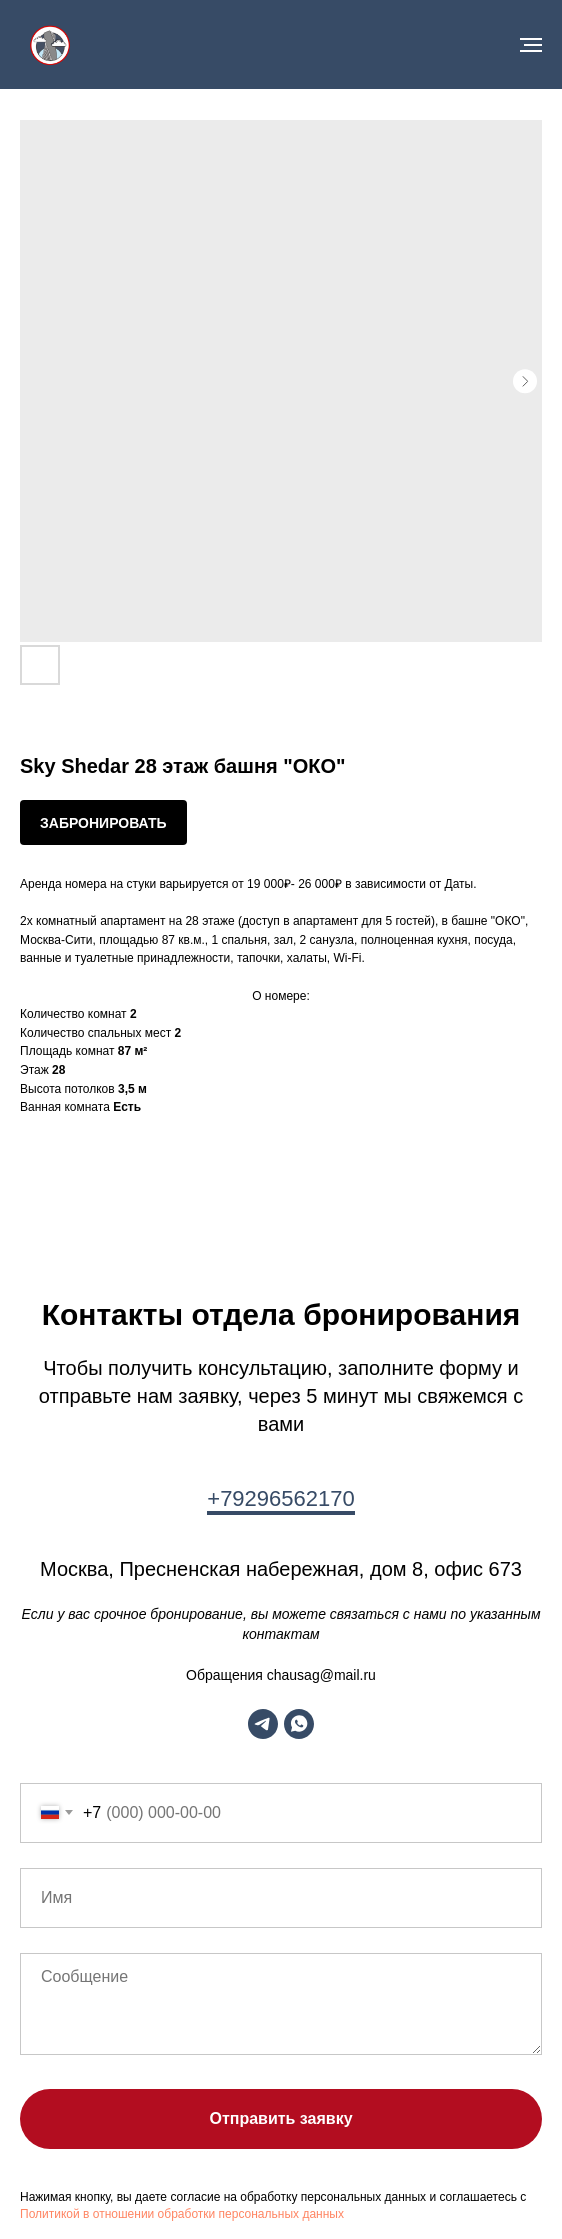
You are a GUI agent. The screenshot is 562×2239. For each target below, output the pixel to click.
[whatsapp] (299, 1724)
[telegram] (263, 1724)
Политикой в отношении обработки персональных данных (182, 2214)
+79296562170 (280, 1498)
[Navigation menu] (531, 45)
